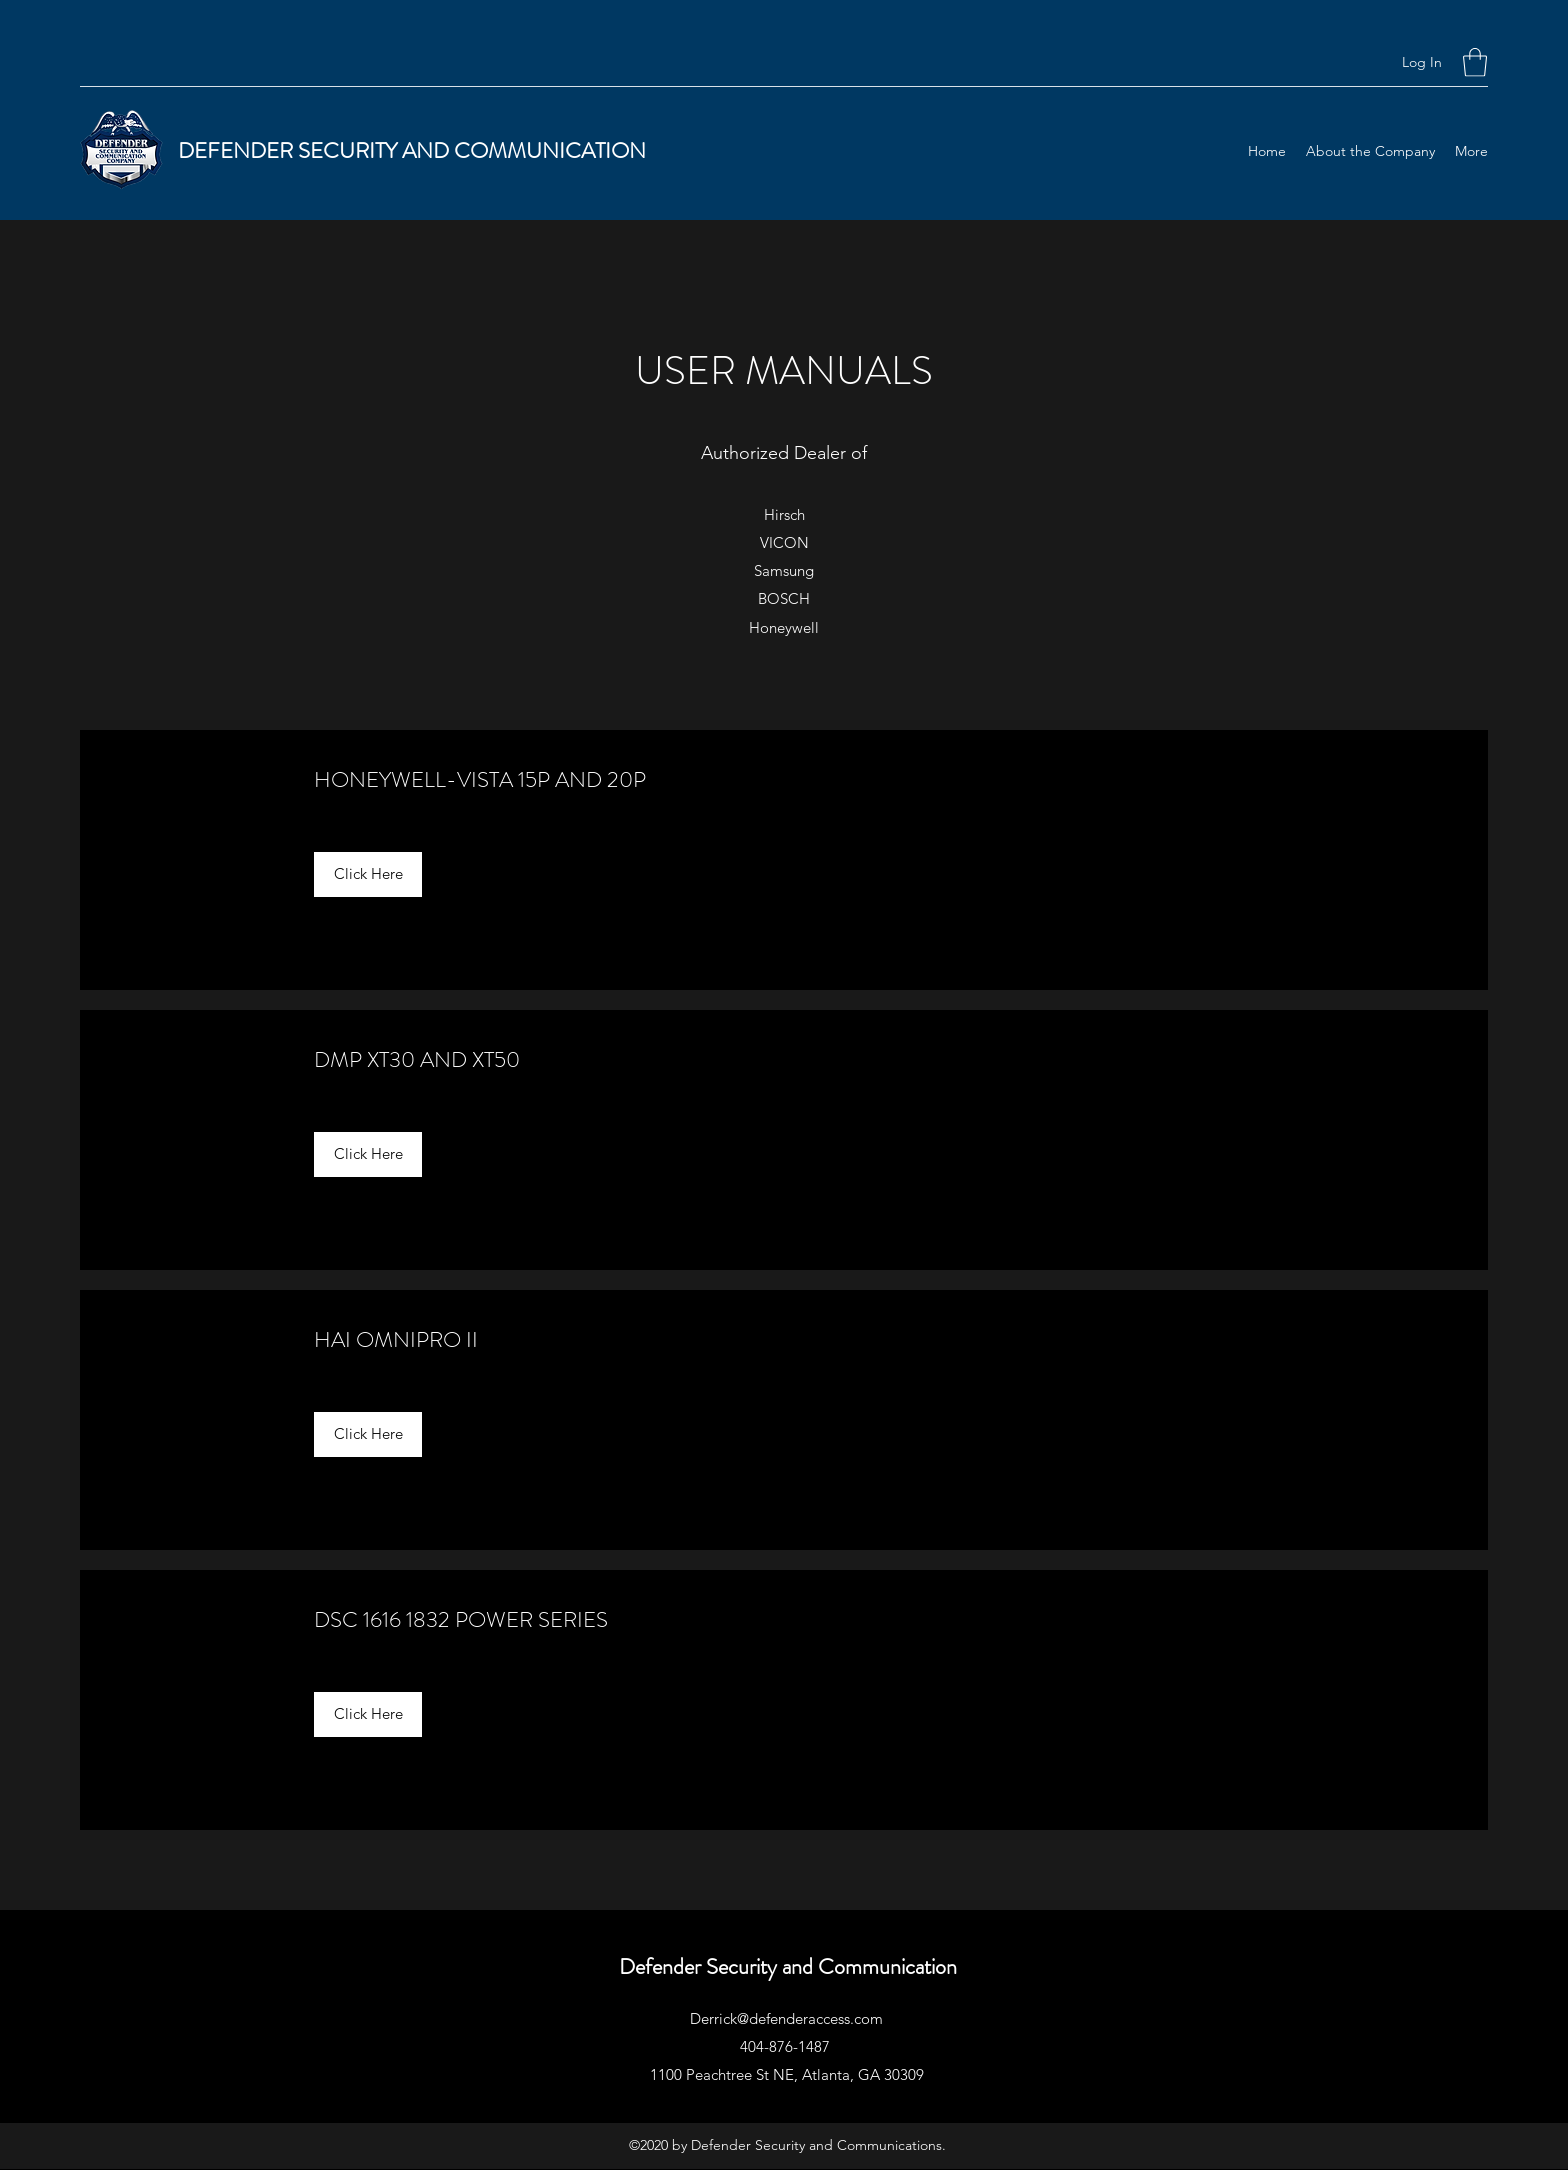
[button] (1475, 62)
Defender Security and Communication (788, 1966)
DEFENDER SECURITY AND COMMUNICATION (412, 150)
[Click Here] (368, 874)
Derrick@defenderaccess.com (786, 2018)
